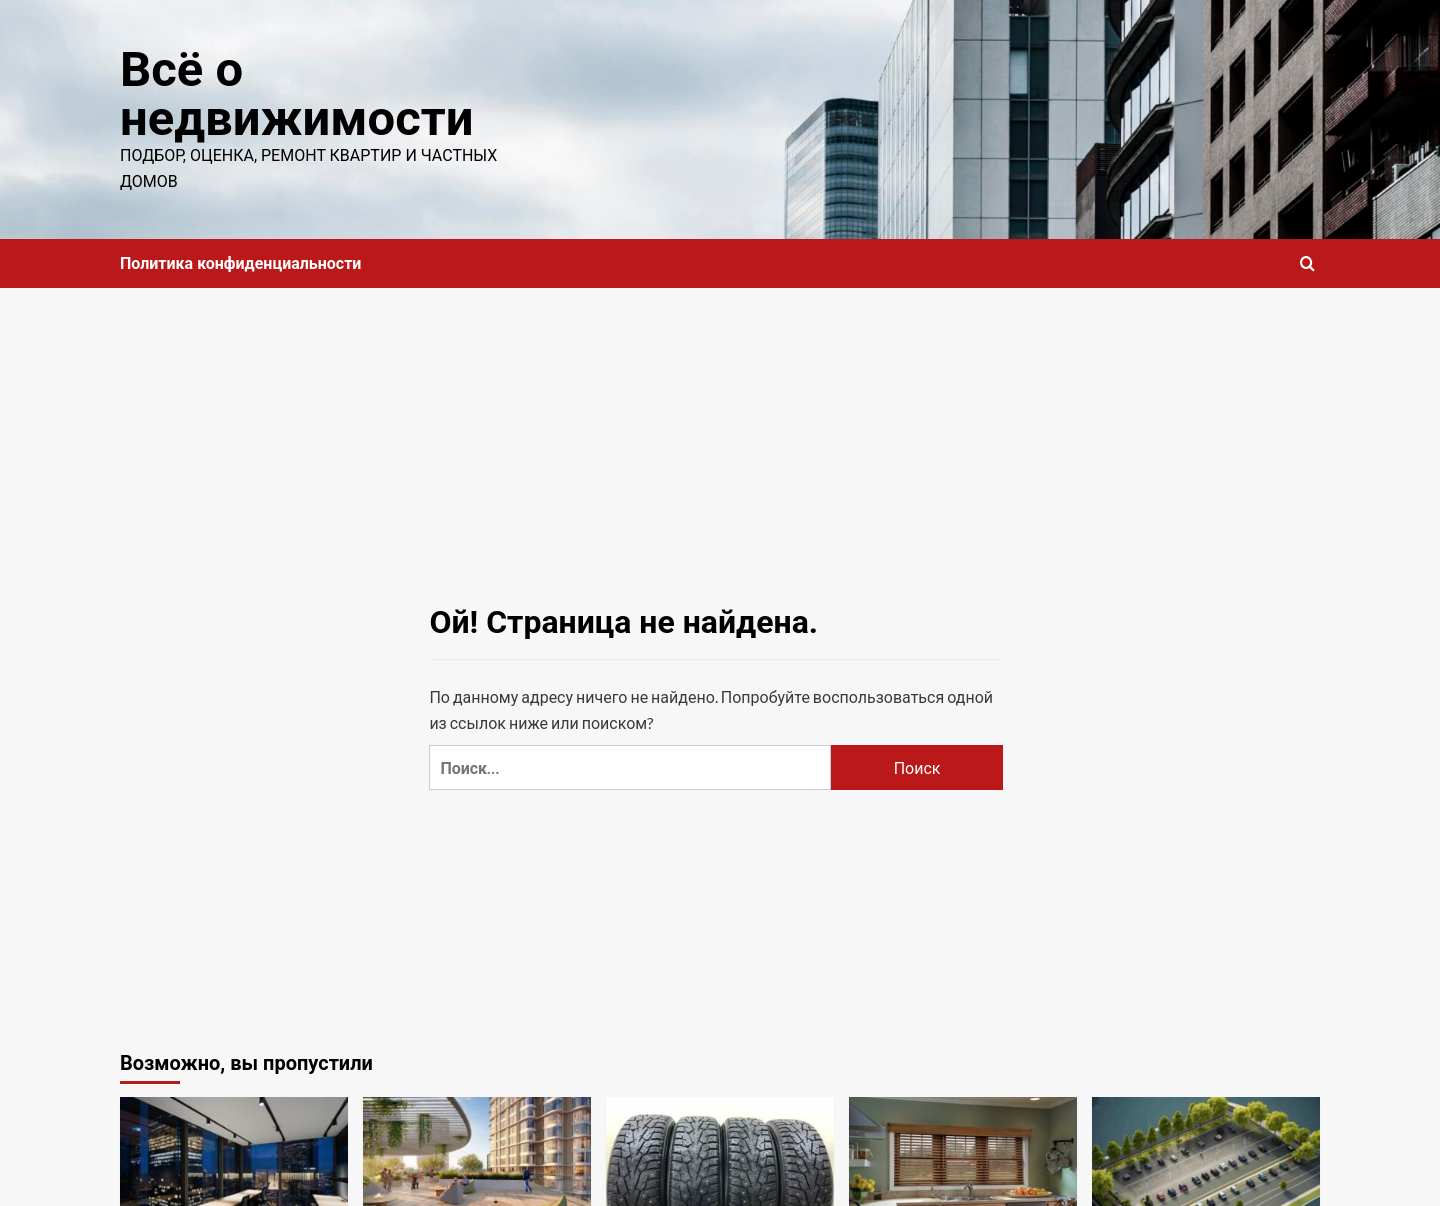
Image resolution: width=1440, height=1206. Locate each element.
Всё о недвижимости (296, 94)
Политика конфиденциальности (240, 263)
